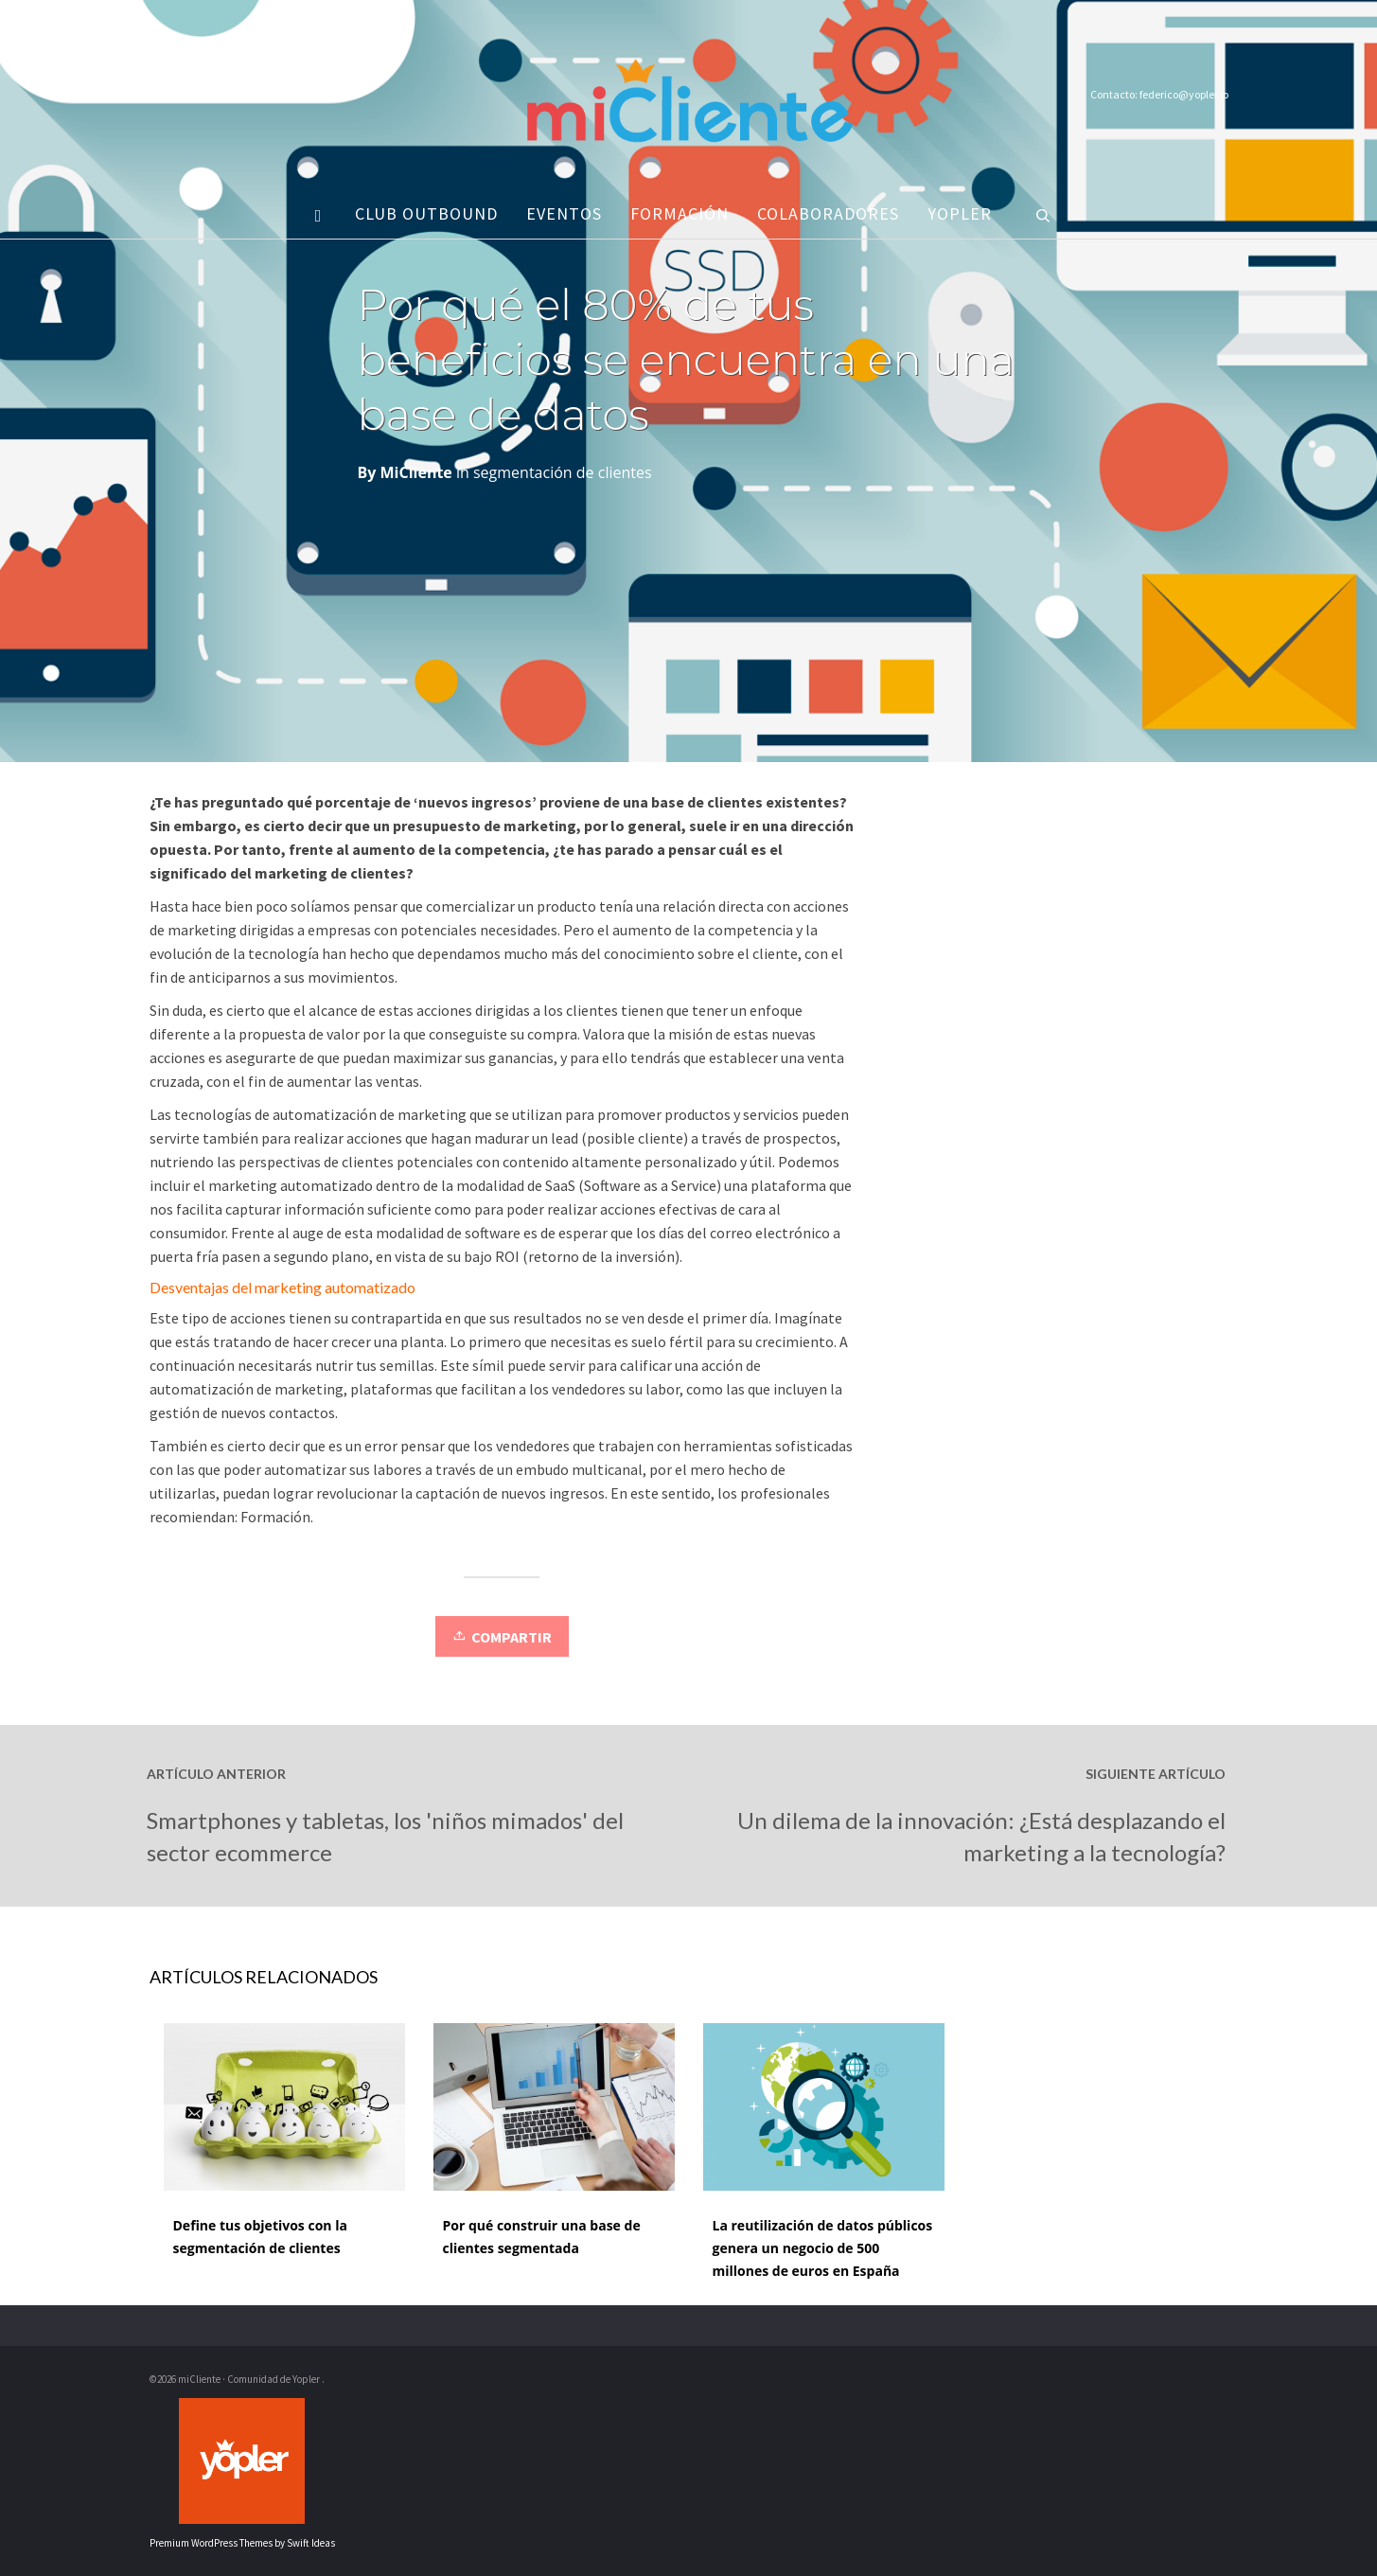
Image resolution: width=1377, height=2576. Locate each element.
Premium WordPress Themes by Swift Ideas (242, 2542)
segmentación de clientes (562, 472)
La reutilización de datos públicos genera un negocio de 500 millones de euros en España (823, 2248)
